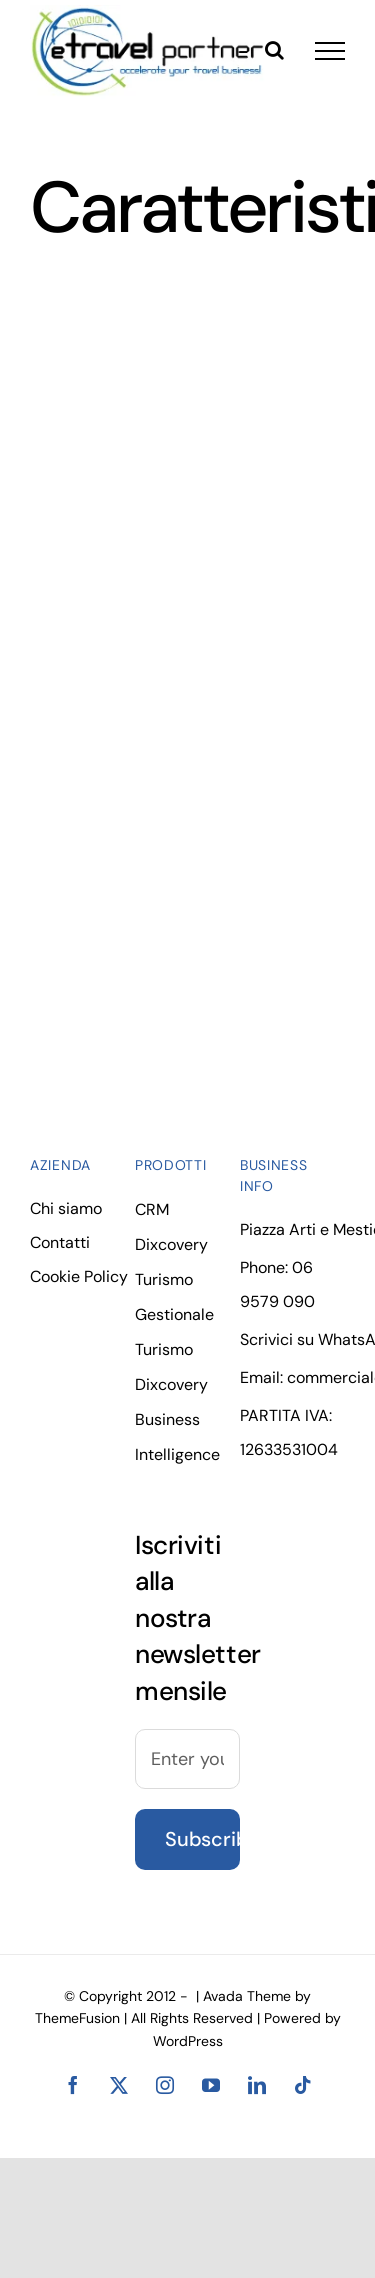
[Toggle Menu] (330, 51)
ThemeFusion (77, 2018)
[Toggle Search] (274, 50)
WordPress (188, 2041)
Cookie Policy (79, 1276)
